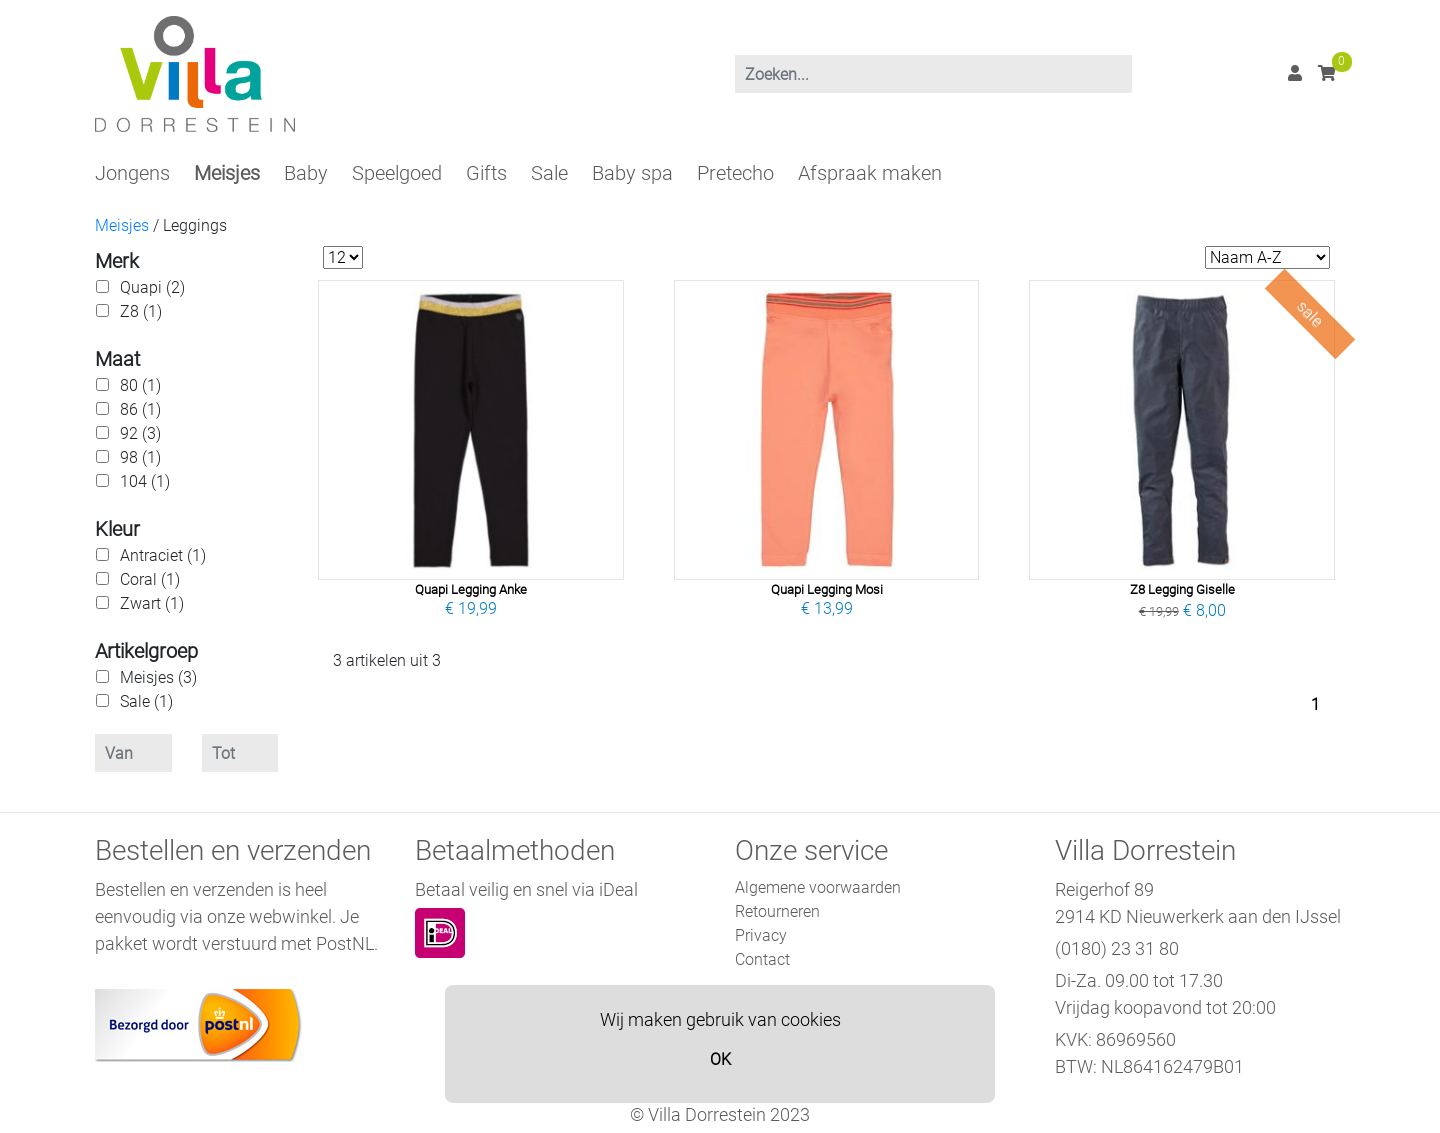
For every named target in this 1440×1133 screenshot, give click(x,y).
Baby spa (632, 173)
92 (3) (140, 433)
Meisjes (227, 173)
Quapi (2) (152, 287)
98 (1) (140, 457)
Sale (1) (146, 701)
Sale (549, 173)
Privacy (761, 935)
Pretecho (735, 173)
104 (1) (145, 481)
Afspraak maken (870, 173)
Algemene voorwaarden (818, 887)
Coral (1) (150, 579)
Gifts (486, 173)
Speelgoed (397, 173)
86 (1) (140, 409)
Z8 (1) (141, 311)
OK (720, 1059)
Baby (306, 173)
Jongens (132, 173)
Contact (762, 959)
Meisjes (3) (158, 677)
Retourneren (777, 911)
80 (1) (140, 385)
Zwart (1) (152, 603)
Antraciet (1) (163, 555)
